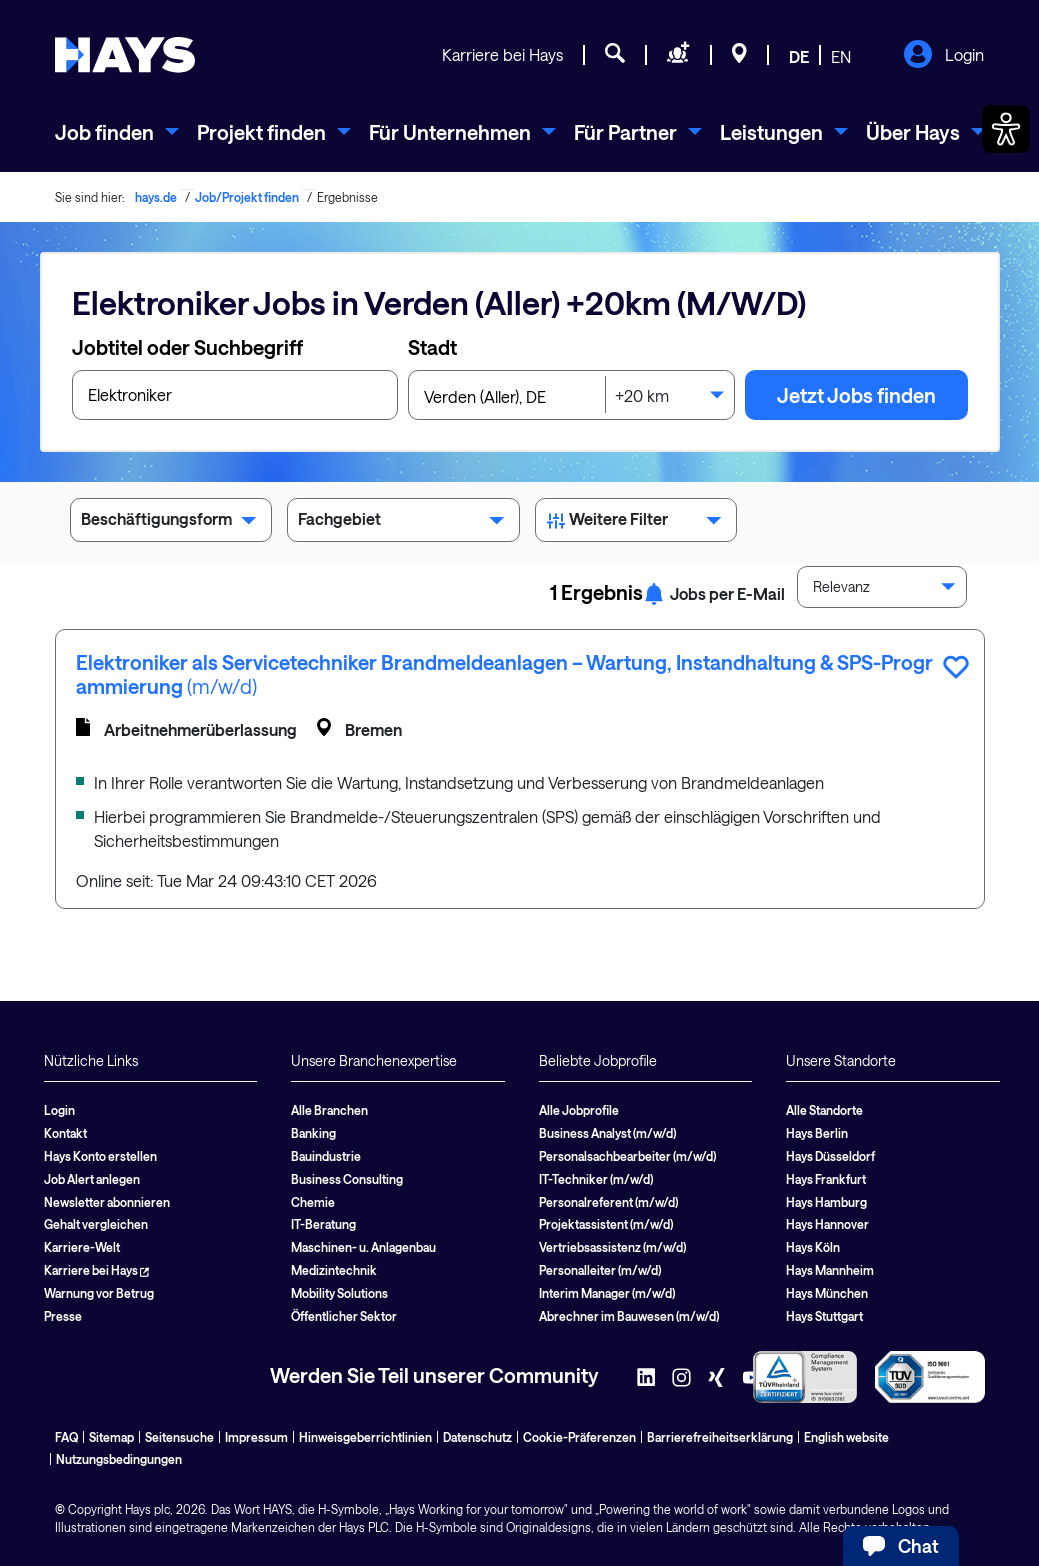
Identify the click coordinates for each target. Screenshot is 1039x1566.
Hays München (827, 1293)
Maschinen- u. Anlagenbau (363, 1247)
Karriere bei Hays (502, 54)
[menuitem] (117, 132)
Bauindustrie (326, 1156)
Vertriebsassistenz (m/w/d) (612, 1247)
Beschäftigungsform (171, 523)
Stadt (432, 347)
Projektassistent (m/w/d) (606, 1224)
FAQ (66, 1437)
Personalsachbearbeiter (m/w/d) (627, 1156)
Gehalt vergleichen (96, 1224)
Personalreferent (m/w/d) (608, 1202)
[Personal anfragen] (678, 56)
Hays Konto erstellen (100, 1156)
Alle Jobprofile (579, 1110)
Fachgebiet (403, 523)
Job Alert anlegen (92, 1179)
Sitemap (111, 1437)
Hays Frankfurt (826, 1179)
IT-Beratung (323, 1224)
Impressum (256, 1437)
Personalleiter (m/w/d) (600, 1270)
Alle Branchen (329, 1110)
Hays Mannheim (830, 1270)
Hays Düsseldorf (830, 1156)
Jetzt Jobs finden (856, 395)
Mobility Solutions (339, 1293)
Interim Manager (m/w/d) (607, 1293)
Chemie (313, 1202)
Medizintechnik (334, 1270)
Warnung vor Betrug (99, 1293)
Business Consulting (347, 1179)
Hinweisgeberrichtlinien (365, 1437)
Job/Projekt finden (247, 197)
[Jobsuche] (615, 56)
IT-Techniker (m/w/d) (596, 1179)
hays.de (156, 197)
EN (841, 56)
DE (799, 56)
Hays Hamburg (826, 1202)
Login (943, 56)
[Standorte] (739, 56)
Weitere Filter (636, 523)
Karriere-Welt (82, 1247)
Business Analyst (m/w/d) (607, 1133)
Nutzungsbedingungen (119, 1459)
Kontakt (65, 1133)
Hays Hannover (827, 1224)
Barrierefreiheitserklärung (720, 1437)
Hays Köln (813, 1247)
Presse (63, 1316)
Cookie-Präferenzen (579, 1437)
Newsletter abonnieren (107, 1202)
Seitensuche (179, 1437)
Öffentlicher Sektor (344, 1316)
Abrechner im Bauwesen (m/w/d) (629, 1316)
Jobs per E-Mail (714, 593)
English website (846, 1437)
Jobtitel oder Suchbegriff (187, 347)
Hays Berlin (817, 1133)
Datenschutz (477, 1437)
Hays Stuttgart (824, 1316)
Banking (313, 1133)
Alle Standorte (824, 1110)
